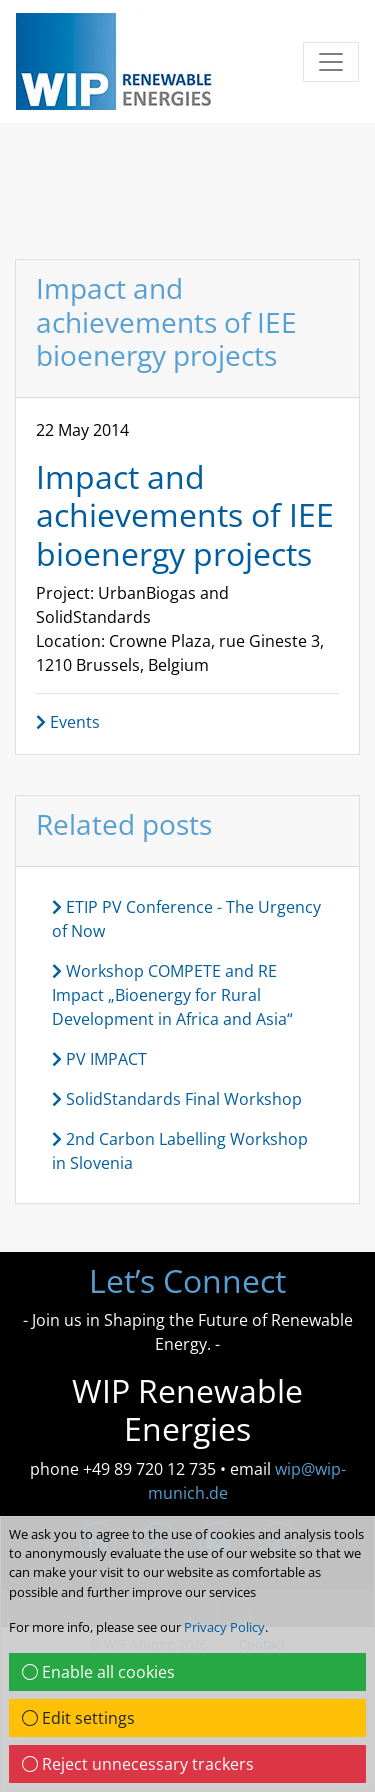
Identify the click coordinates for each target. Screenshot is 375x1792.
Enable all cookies (98, 1672)
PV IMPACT (99, 1059)
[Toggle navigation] (331, 62)
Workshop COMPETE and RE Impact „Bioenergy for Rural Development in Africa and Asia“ (172, 995)
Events (68, 722)
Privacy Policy (224, 1627)
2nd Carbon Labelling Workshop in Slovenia (180, 1151)
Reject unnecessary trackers (138, 1764)
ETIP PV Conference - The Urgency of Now (186, 919)
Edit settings (78, 1718)
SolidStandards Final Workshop (177, 1099)
